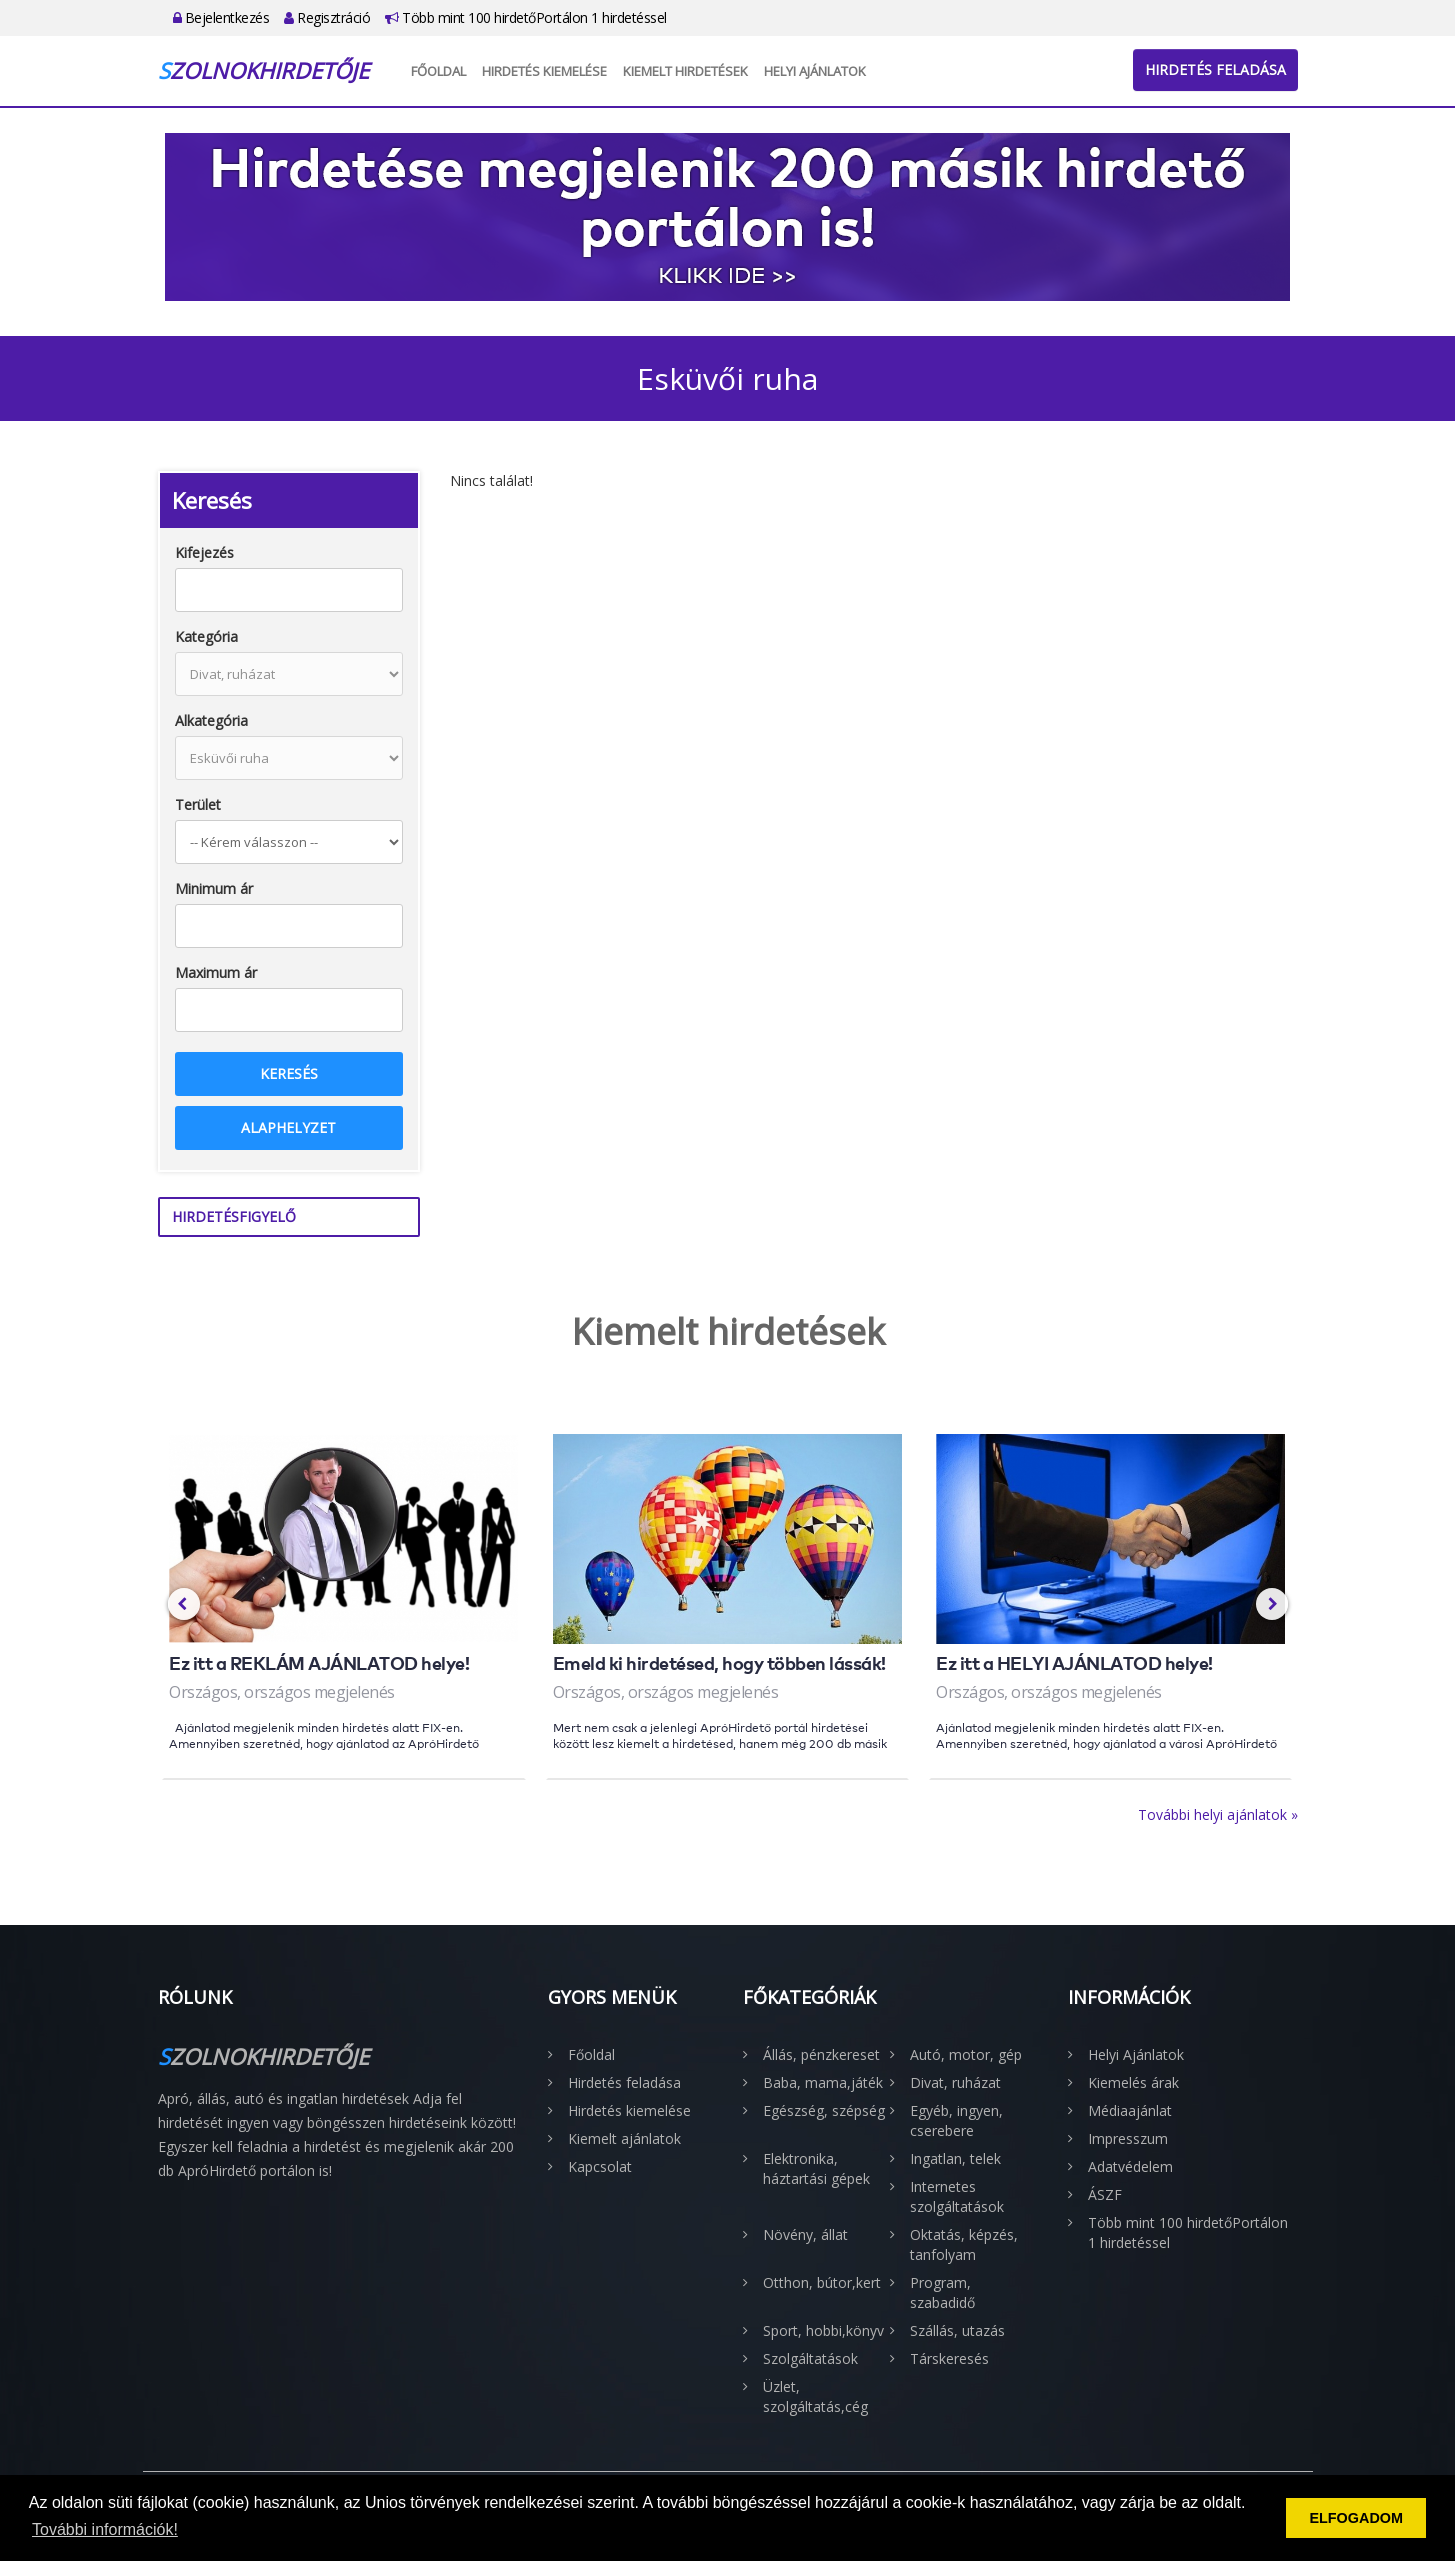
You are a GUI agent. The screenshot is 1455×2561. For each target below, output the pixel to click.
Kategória (206, 636)
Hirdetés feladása (1215, 69)
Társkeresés (949, 2358)
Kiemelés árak (1133, 2082)
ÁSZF (1105, 2194)
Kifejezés (204, 552)
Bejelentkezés (221, 17)
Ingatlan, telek (955, 2158)
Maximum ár (216, 972)
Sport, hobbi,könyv (823, 2330)
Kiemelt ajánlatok (624, 2138)
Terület (198, 804)
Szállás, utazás (957, 2330)
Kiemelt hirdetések (685, 71)
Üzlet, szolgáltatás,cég (815, 2396)
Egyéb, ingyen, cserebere (956, 2120)
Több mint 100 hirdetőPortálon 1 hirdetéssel (526, 17)
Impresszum (1128, 2138)
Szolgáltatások (810, 2358)
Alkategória (211, 720)
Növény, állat (805, 2234)
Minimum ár (214, 888)
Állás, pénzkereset (821, 2054)
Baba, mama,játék (823, 2082)
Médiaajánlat (1130, 2110)
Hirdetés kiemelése (544, 71)
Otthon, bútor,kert (822, 2282)
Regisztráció (327, 17)
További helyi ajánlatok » (1218, 1814)
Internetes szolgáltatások (957, 2196)
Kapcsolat (600, 2166)
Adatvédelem (1130, 2166)
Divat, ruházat (955, 2082)
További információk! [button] (105, 2529)
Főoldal (438, 71)
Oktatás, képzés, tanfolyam (964, 2244)
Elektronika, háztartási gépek (816, 2168)
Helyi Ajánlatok (815, 71)
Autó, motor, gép (966, 2054)
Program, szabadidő (942, 2292)
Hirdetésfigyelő (234, 1216)
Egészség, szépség (824, 2110)
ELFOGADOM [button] (1356, 2518)
